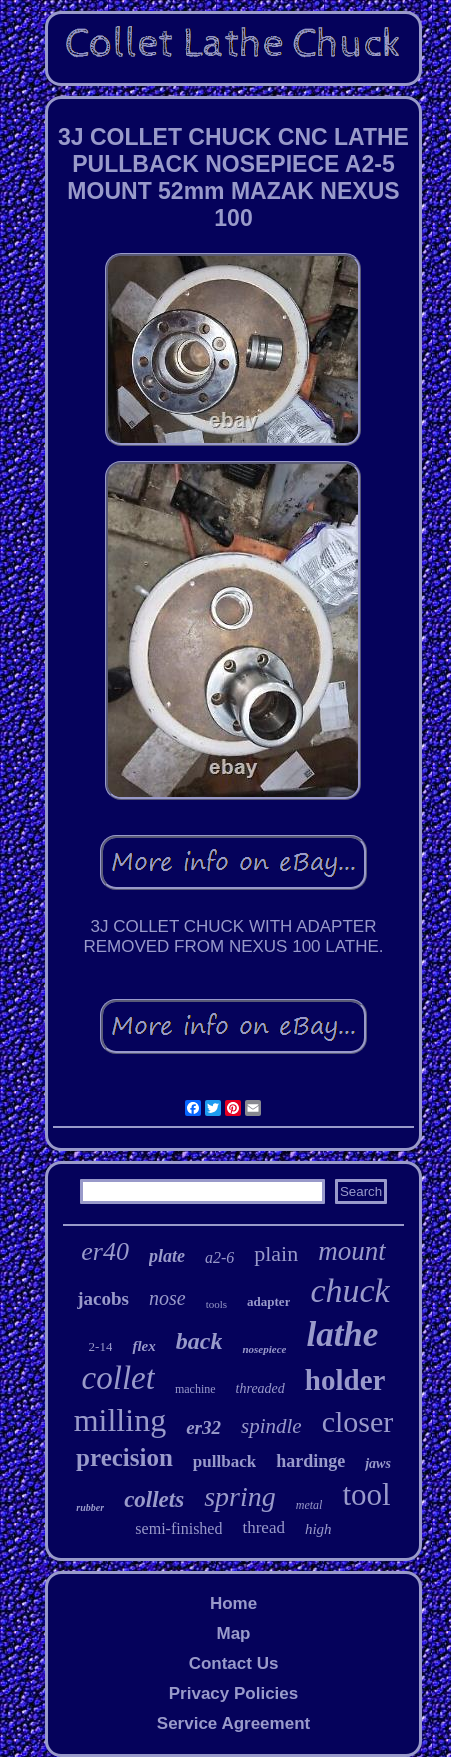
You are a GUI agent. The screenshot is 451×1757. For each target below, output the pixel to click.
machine (195, 1389)
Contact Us (234, 1663)
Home (233, 1603)
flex (143, 1346)
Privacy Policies (233, 1693)
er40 (105, 1251)
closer (358, 1421)
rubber (90, 1507)
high (318, 1529)
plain (276, 1253)
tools (216, 1304)
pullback (224, 1461)
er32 (203, 1427)
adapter (268, 1301)
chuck (349, 1290)
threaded (260, 1388)
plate (167, 1256)
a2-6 (219, 1257)
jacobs (103, 1298)
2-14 (101, 1346)
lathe (342, 1334)
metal (309, 1505)
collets (154, 1499)
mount (352, 1251)
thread (263, 1527)
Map (233, 1633)
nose (167, 1298)
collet (118, 1378)
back (199, 1341)
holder (345, 1380)
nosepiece (264, 1349)
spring (240, 1496)
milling (120, 1420)
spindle (271, 1426)
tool (366, 1494)
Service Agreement (233, 1723)
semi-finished (178, 1528)
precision (124, 1457)
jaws (378, 1463)
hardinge (310, 1461)
